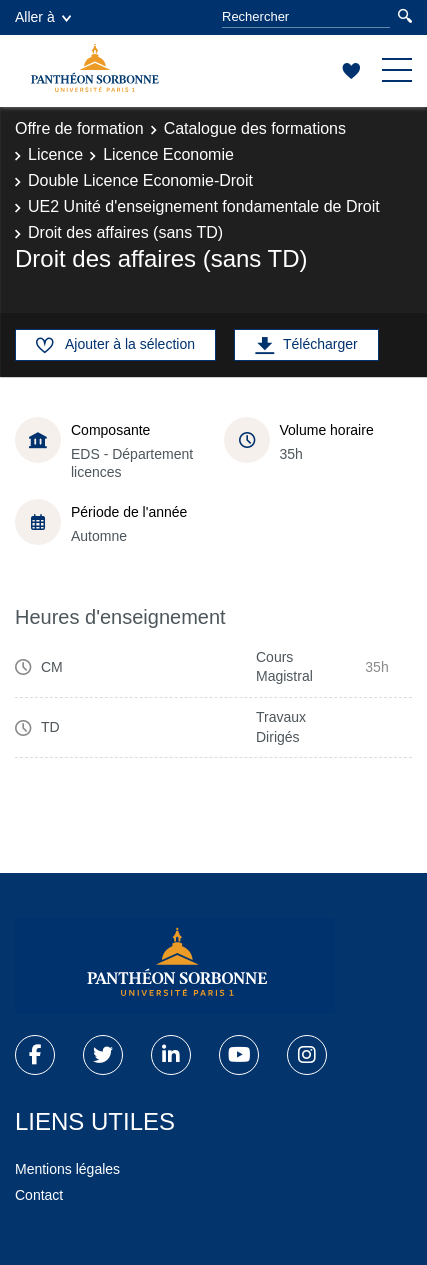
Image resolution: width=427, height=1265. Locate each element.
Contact (39, 1195)
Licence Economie (168, 154)
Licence (55, 154)
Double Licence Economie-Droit (140, 180)
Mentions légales (67, 1169)
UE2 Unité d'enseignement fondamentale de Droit (204, 206)
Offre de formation (79, 128)
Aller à (43, 17)
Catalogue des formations (255, 128)
